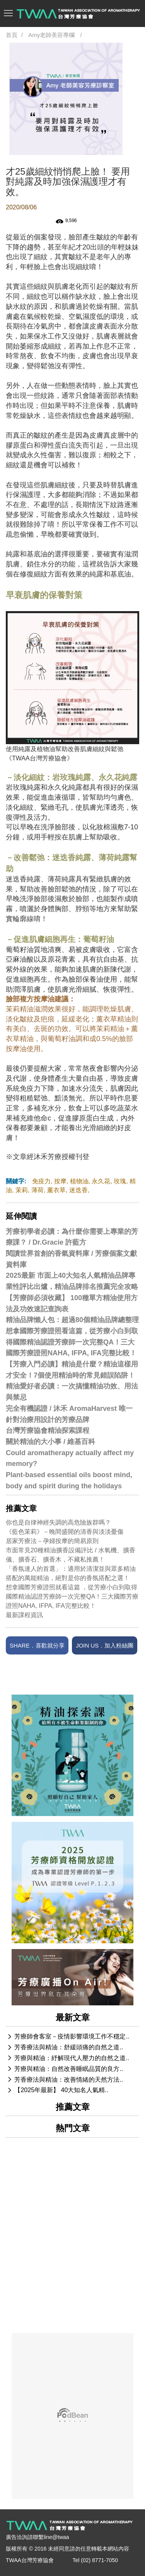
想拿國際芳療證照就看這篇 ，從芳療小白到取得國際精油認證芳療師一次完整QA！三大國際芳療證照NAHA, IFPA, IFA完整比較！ (72, 1596)
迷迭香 (78, 1190)
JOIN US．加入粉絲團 (104, 1645)
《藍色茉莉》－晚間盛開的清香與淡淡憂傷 (64, 1531)
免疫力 (41, 1181)
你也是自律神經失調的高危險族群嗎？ (58, 1522)
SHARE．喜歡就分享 (37, 1645)
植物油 (79, 1181)
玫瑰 (120, 1181)
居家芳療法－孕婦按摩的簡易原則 (52, 1541)
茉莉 (21, 1190)
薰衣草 (56, 1190)
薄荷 (37, 1190)
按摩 (60, 1181)
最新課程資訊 (24, 1615)
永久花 (101, 1181)
